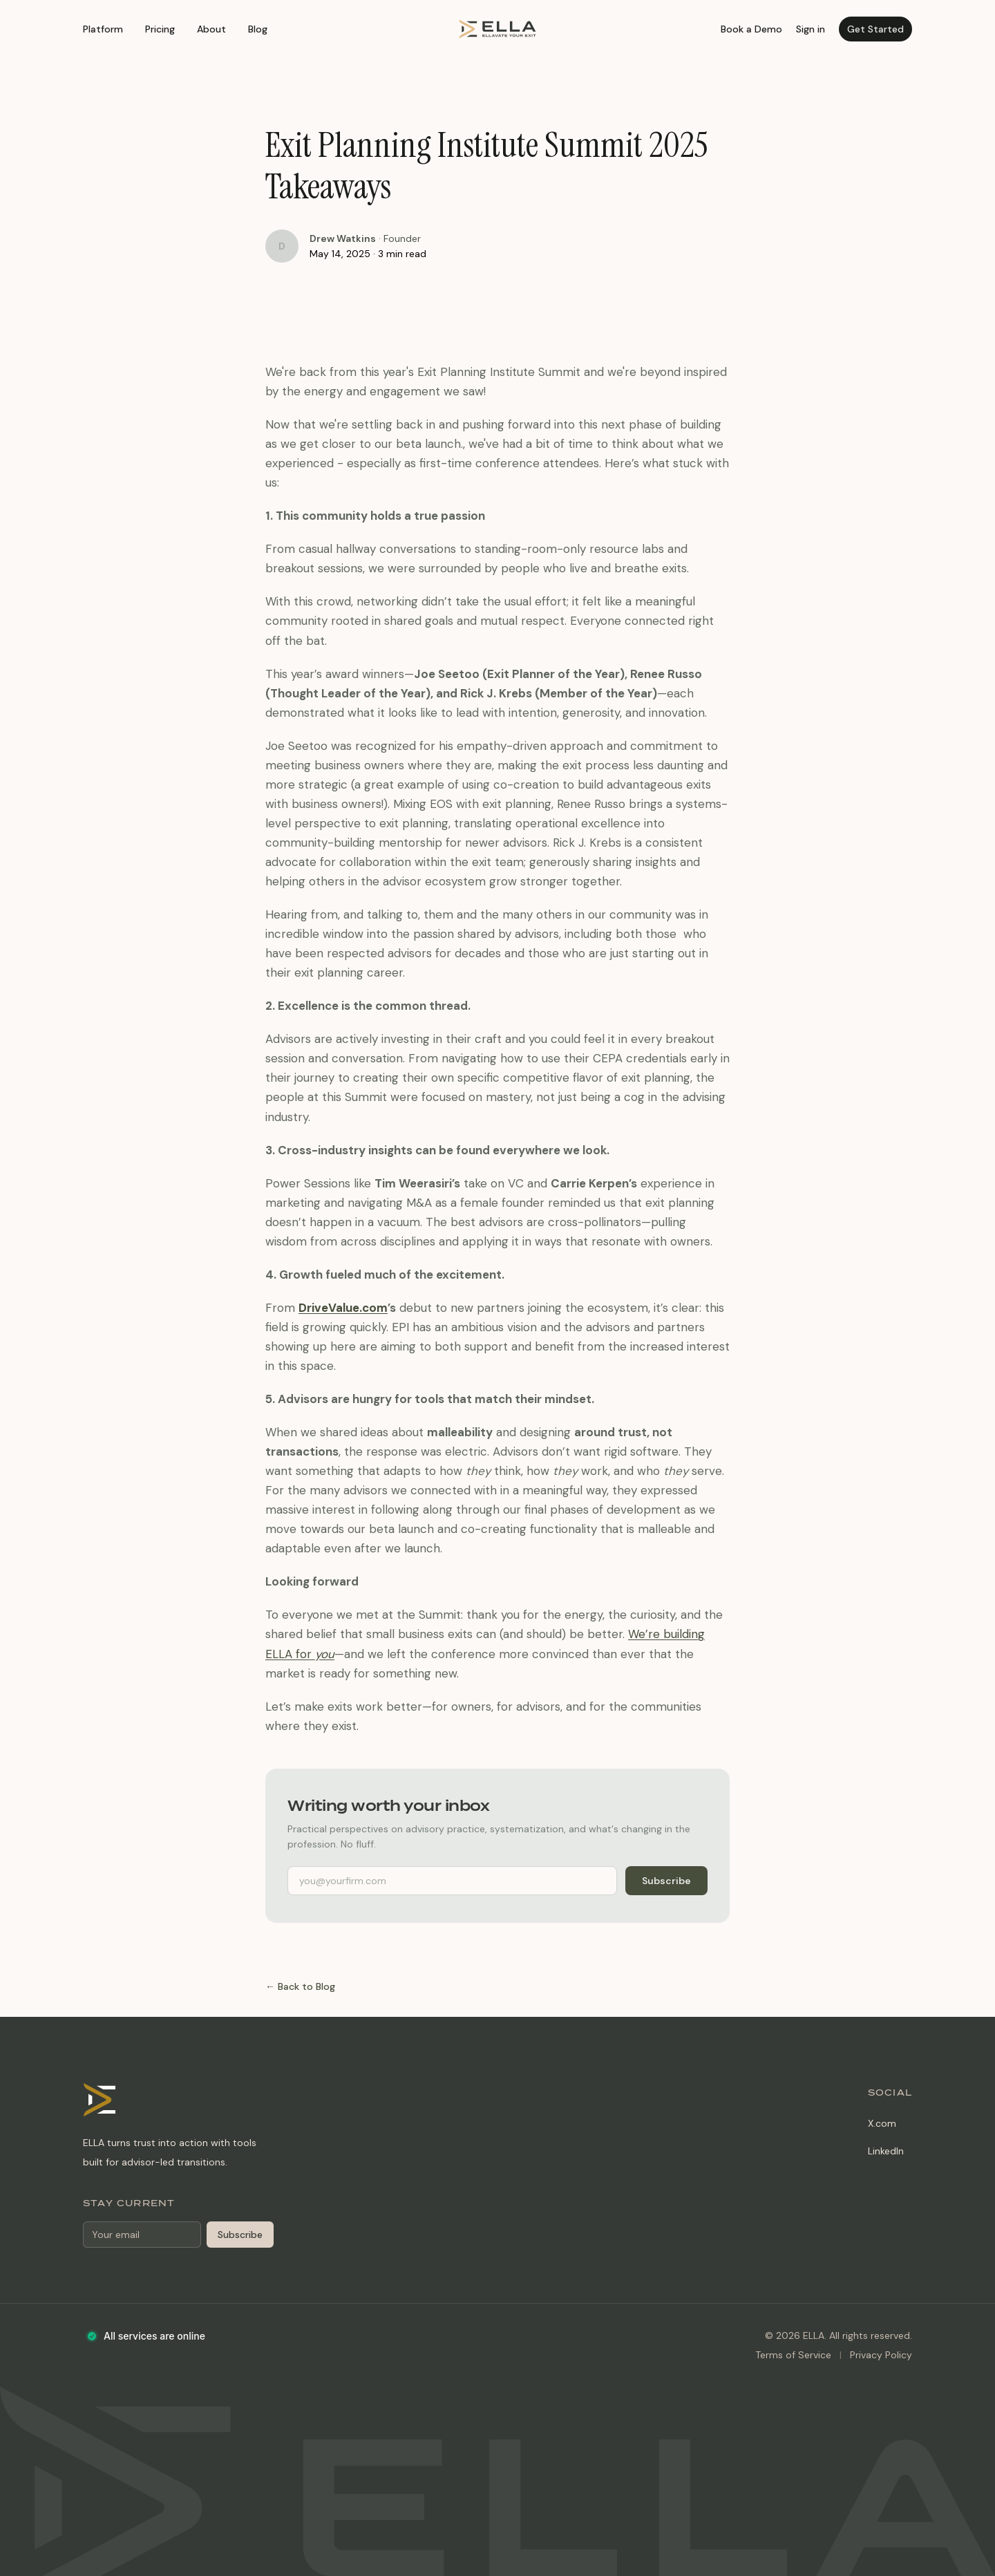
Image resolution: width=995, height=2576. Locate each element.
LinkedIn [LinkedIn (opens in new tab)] (886, 2151)
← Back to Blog (300, 1986)
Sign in (810, 29)
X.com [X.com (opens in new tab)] (882, 2123)
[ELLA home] (497, 29)
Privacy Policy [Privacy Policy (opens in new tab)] (881, 2355)
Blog (257, 29)
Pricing (160, 29)
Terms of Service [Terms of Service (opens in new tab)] (793, 2355)
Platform (103, 29)
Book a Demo (751, 29)
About (211, 29)
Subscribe (666, 1880)
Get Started (875, 29)
